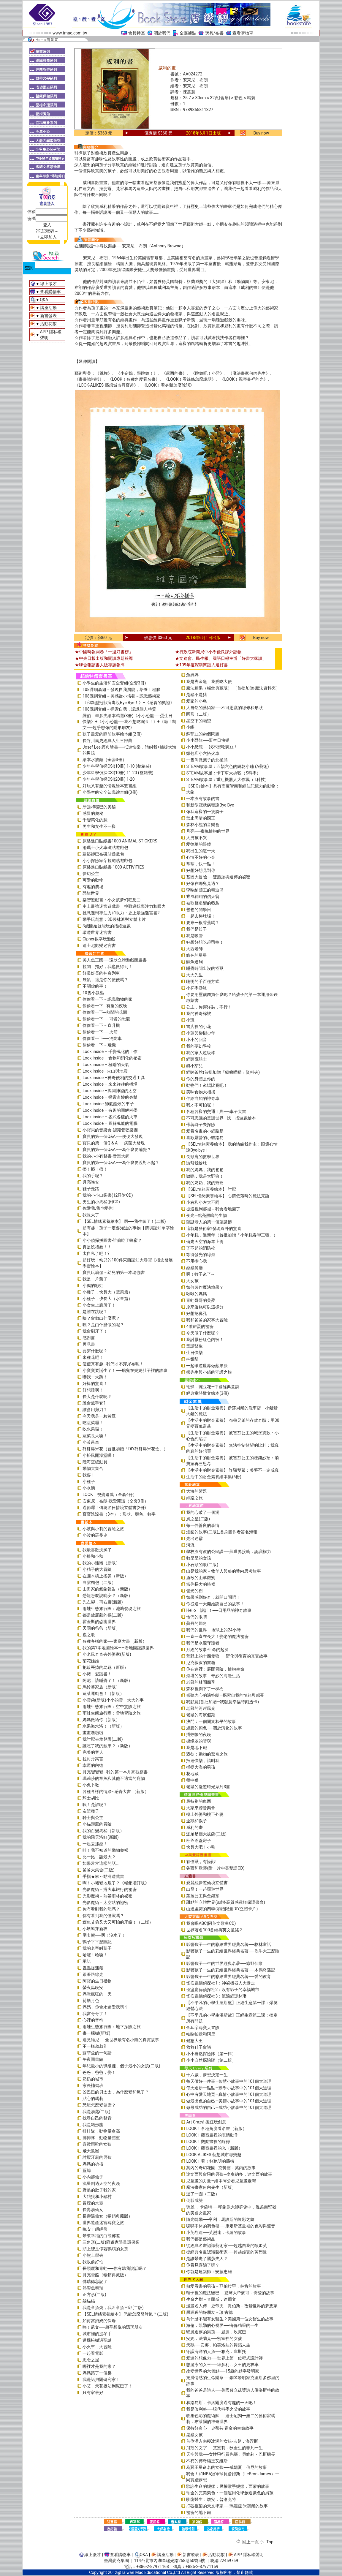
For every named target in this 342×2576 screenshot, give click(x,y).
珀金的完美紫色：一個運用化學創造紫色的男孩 (229, 2492)
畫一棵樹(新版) (96, 2033)
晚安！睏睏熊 (95, 2229)
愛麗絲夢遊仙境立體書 (207, 1882)
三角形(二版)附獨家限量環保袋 (111, 2242)
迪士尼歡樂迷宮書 (99, 945)
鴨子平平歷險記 (97, 1941)
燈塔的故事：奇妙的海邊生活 (213, 1675)
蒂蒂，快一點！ (200, 863)
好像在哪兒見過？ (202, 883)
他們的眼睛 (196, 1616)
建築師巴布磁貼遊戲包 (103, 854)
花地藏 (192, 1773)
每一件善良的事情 (202, 1525)
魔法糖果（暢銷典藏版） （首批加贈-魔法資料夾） (233, 688)
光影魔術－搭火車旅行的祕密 (110, 1889)
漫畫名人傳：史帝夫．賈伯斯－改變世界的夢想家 (232, 2305)
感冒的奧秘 (93, 813)
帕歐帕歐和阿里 (200, 2034)
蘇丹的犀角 (196, 1623)
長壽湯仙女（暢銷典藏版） (107, 2216)
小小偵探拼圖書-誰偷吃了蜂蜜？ (112, 1240)
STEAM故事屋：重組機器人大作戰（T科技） (227, 779)
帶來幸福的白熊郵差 (101, 2235)
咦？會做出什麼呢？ (101, 1318)
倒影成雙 (194, 2200)
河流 (190, 1545)
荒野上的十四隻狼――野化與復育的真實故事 (226, 1656)
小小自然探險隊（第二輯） (211, 2060)
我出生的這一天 (200, 850)
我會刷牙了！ (95, 1331)
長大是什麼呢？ (97, 1396)
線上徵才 (48, 283)
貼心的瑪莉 (93, 2098)
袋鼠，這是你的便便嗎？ (105, 979)
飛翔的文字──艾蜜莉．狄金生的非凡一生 (224, 2447)
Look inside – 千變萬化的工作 (110, 1051)
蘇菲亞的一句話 (97, 2052)
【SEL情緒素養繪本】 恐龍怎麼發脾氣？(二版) (125, 2314)
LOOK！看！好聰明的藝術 (210, 2161)
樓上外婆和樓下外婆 (205, 1814)
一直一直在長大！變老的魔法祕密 (217, 1636)
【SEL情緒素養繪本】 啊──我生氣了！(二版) (124, 1221)
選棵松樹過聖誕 (97, 2340)
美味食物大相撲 (200, 1091)
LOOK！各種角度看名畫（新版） (216, 2128)
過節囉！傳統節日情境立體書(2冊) (114, 1507)
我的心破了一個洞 (202, 1512)
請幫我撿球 (196, 1163)
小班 (190, 1020)
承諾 (87, 1961)
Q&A (44, 299)
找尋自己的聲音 (97, 2118)
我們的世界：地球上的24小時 (213, 1630)
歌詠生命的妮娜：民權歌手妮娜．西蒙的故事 (227, 2486)
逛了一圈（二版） (202, 2193)
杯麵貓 (192, 1359)
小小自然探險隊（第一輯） (211, 2053)
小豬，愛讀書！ (97, 1674)
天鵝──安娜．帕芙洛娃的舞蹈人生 (218, 2345)
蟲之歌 (89, 1634)
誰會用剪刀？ (95, 1409)
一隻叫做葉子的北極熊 (207, 760)
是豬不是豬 (196, 694)
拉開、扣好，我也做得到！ (107, 966)
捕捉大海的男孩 (200, 1767)
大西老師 (194, 948)
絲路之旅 (194, 1497)
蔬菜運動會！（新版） (103, 1693)
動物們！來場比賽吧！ (207, 1085)
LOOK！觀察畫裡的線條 (208, 2141)
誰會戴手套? (94, 1403)
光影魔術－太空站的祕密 (105, 1902)
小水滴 (89, 1488)
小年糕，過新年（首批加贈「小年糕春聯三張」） (232, 1235)
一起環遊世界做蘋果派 (207, 1365)
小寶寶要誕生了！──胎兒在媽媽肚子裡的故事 (125, 1370)
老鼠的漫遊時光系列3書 (208, 1786)
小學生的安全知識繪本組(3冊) (110, 792)
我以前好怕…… (96, 2261)
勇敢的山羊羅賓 (200, 1577)
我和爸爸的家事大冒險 (207, 1320)
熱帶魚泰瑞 (93, 2288)
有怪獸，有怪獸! (201, 1861)
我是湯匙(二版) (96, 2111)
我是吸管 (194, 935)
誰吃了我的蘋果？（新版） (107, 1745)
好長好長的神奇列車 (101, 973)
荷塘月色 (91, 2000)
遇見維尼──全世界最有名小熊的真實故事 (121, 2039)
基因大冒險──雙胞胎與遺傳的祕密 (218, 877)
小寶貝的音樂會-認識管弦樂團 (110, 1130)
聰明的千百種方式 (202, 981)
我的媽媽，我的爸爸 (205, 1169)
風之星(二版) (198, 1518)
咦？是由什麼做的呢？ (103, 1324)
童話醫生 (194, 1346)
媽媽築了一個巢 (97, 2373)
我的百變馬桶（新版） (103, 1830)
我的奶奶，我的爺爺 (205, 1182)
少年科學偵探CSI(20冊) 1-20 (109, 779)
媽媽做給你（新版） (101, 1719)
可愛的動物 (93, 880)
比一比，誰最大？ (99, 1856)
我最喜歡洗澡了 (97, 1549)
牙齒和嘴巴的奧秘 (99, 806)
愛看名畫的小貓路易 (205, 1131)
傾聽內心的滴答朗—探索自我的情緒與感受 (225, 1695)
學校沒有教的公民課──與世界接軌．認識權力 (228, 1551)
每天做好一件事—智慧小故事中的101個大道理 (228, 2081)
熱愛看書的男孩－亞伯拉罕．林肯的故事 (223, 2286)
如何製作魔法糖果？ (205, 1287)
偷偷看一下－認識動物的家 (107, 999)
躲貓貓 (89, 2301)
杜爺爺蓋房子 (198, 1840)
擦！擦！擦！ (95, 1169)
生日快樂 (194, 1352)
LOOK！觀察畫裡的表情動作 (212, 2135)
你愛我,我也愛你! (98, 1208)
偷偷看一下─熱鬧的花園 (105, 1012)
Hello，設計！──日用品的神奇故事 (218, 1610)
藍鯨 (87, 2170)
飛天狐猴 (91, 2150)
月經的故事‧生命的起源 (207, 1649)
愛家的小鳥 (196, 701)
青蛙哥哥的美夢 (200, 1300)
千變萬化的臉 (95, 819)
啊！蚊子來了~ (200, 1274)
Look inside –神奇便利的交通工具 (114, 1077)
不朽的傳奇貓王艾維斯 (207, 2460)
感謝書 (89, 1337)
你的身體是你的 (200, 1078)
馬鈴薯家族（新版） (101, 1687)
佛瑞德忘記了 (95, 2281)
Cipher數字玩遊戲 (99, 939)
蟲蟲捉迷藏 (93, 1967)
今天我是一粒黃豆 (99, 1416)
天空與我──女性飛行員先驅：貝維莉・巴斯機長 (230, 2454)
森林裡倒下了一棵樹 (205, 1688)
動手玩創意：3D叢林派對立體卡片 (114, 919)
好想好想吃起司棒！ (205, 942)
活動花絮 (48, 323)
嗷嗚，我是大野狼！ (205, 1176)
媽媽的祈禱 (93, 2163)
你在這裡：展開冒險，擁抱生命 (215, 1669)
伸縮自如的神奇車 (202, 1098)
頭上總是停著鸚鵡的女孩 (105, 2248)
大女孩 (192, 1280)
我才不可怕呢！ (200, 1105)
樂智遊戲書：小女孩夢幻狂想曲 (112, 899)
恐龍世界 (91, 893)
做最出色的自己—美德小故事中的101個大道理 (228, 2101)
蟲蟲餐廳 (194, 1267)
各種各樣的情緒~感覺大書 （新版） (116, 1791)
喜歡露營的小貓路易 (205, 1137)
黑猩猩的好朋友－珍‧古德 (209, 2312)
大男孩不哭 (196, 837)
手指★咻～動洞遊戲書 (103, 1876)
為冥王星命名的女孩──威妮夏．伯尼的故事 (226, 2467)
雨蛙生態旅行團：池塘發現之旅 (112, 1608)
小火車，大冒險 (97, 2346)
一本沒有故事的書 (202, 798)
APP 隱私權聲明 (249, 2554)
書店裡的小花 (198, 1026)
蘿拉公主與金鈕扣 (202, 1895)
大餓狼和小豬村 (97, 2196)
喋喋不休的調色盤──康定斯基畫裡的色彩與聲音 (230, 2226)
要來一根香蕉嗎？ (202, 922)
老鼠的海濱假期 (200, 1714)
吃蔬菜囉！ (93, 1422)
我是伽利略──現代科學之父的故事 (218, 2409)
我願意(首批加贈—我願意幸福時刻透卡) (222, 1701)
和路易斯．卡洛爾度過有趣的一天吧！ (221, 2402)
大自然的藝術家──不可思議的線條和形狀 (224, 707)
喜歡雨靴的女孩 (97, 2144)
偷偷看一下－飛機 (99, 1045)
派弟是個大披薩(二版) (206, 1834)
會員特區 (136, 33)
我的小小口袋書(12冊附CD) (108, 1195)
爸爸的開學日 (198, 909)
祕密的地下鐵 (198, 2512)
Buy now (261, 133)
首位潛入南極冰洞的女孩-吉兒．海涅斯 (222, 2441)
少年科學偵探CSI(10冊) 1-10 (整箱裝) (117, 766)
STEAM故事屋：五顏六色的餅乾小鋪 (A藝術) (227, 766)
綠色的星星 (196, 955)
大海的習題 (196, 1491)
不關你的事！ (95, 986)
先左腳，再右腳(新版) (103, 1602)
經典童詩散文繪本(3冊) (207, 1393)
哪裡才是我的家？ (99, 2366)
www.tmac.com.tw (70, 33)
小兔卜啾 (91, 1785)
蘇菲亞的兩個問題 (202, 733)
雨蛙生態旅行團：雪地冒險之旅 (112, 1713)
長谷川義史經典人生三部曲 (107, 740)
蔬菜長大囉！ (95, 1435)
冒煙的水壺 (93, 2203)
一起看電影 (93, 2353)
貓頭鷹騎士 (196, 1059)
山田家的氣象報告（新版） (107, 1589)
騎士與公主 (93, 1817)
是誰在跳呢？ (95, 1311)
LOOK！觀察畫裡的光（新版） (214, 2148)
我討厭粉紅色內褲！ (205, 1339)
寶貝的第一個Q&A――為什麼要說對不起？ (121, 1162)
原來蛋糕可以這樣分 (205, 1306)
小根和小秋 (93, 1556)
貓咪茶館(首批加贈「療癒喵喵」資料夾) (223, 1072)
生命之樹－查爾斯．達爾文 (211, 2299)
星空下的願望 (198, 720)
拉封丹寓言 (93, 1758)
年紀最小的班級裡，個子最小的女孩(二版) (121, 2065)
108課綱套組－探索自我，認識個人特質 (119, 709)
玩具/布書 (214, 33)
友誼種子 (91, 1811)
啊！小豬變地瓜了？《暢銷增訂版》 (116, 1883)
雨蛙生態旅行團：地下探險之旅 (112, 2026)
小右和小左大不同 (202, 1202)
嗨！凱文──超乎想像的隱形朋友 (112, 2327)
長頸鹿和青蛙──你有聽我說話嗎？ (115, 2268)
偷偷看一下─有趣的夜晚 (105, 1005)
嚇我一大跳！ (95, 1377)
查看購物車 (242, 33)
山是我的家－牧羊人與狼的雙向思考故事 (223, 1571)
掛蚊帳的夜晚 (198, 1734)
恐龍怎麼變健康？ (99, 2105)
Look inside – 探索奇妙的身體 (110, 1097)
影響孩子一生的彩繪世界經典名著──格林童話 (228, 1944)
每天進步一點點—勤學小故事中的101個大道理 (228, 2087)
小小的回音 (196, 1039)
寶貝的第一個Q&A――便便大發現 (113, 1136)
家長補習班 (93, 2085)
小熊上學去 (93, 2255)
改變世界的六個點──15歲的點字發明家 (222, 2371)
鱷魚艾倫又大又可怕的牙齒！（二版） (118, 1922)
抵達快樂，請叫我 (202, 1760)
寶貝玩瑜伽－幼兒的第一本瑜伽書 (114, 1272)
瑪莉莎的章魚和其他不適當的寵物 (114, 1778)
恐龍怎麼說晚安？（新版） (107, 1595)
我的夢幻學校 (198, 1046)
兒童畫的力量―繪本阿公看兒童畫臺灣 (221, 2180)
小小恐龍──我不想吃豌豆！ (212, 746)
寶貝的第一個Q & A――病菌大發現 (114, 1143)
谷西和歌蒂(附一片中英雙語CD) (215, 1868)
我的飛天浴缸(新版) (101, 1837)
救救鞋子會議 (198, 2047)
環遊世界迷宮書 (97, 932)
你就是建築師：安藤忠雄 (209, 2271)
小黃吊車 (91, 1442)
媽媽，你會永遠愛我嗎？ (105, 2007)
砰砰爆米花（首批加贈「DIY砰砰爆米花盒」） (125, 1448)
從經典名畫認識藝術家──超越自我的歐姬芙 (226, 2245)
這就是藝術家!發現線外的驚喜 (213, 1228)
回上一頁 (250, 2541)
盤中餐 (192, 1780)
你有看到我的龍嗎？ (101, 1909)
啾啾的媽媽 (196, 1293)
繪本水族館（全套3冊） (104, 759)
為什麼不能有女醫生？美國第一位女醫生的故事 (229, 2318)
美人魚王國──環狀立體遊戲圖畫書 (115, 960)
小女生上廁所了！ (99, 1305)
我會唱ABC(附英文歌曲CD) (211, 1923)
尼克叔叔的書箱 (200, 1662)
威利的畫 (194, 1827)
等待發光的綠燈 (200, 1254)
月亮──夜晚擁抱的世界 (207, 831)
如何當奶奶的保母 (99, 2320)
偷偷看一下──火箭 (100, 1032)
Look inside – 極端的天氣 (106, 1064)
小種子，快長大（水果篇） (107, 1298)
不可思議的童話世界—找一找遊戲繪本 (221, 1118)
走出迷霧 (194, 1538)
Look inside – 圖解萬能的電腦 (110, 1123)
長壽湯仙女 (93, 2209)
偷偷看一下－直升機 (101, 1025)
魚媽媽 (192, 675)
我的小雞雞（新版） (101, 1562)
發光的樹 (194, 1590)
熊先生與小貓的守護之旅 (209, 1372)
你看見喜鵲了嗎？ (202, 2265)
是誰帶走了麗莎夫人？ (207, 2258)
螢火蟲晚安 (93, 1987)
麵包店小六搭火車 (202, 753)
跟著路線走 (93, 1974)
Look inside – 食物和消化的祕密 (112, 1058)
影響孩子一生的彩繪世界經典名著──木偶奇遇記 (230, 1970)
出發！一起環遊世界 (205, 1889)
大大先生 (194, 974)
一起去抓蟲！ (95, 1843)
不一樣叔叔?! (94, 2046)
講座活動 (48, 307)
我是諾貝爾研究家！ (101, 2379)
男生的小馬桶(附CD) (101, 1201)
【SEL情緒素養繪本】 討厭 (211, 1189)
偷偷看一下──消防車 (102, 1038)
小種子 (89, 1481)
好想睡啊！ (93, 1390)
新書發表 (48, 315)
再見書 (89, 1344)
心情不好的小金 (200, 857)
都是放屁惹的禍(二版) (103, 1615)
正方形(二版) (94, 2294)
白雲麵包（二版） (99, 1582)
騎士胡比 (91, 1798)
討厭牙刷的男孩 (97, 2157)
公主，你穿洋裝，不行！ (209, 1007)
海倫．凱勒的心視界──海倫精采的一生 (222, 2325)
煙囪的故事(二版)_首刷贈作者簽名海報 (221, 1532)
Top (269, 2541)
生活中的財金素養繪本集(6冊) (213, 1476)
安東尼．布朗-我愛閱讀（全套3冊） (115, 1501)
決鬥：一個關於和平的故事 (211, 1721)
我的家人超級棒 (200, 1052)
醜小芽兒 (194, 1065)
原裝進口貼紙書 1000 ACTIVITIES (113, 867)
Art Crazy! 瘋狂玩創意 (206, 2122)
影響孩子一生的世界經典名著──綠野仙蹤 (224, 1963)
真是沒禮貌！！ (97, 1246)
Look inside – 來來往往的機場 (110, 1084)
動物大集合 (93, 1468)
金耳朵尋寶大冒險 (202, 2027)
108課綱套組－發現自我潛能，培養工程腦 (121, 689)
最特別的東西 (198, 1801)
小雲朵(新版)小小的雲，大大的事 (113, 1700)
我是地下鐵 (196, 1747)
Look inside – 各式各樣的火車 (110, 1116)
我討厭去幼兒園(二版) (103, 1739)
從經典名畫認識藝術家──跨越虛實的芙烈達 (226, 2252)
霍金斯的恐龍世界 (99, 1621)
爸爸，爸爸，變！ (99, 2072)
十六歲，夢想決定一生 (207, 2074)
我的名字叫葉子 (97, 1948)
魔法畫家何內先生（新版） (211, 2187)
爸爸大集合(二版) (99, 1869)
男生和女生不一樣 (99, 826)
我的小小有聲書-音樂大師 (106, 1156)
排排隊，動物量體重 (101, 2137)
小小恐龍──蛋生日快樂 (207, 740)
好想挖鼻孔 (196, 1313)
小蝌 (190, 727)
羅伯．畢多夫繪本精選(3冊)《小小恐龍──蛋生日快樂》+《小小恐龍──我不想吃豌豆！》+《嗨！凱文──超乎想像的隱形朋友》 (129, 721)
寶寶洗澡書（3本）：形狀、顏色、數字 (119, 1514)
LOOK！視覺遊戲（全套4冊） (110, 1494)
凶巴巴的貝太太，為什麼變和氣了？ (116, 2092)
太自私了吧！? (96, 1253)
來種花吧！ (93, 1357)
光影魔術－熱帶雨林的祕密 (107, 1896)
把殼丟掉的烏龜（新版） (105, 1667)
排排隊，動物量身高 (101, 2131)
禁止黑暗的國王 (200, 818)
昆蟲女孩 (194, 2434)
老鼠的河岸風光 (200, 1708)
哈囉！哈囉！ (95, 1954)
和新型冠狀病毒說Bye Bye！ (212, 805)
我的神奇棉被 (198, 1013)
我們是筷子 (196, 929)
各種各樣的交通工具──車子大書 (216, 1111)
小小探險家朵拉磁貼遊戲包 (107, 860)
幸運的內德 (93, 1765)
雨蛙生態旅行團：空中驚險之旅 (112, 1706)
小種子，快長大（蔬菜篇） (107, 1292)
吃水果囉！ (93, 1429)
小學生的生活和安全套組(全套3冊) (114, 683)
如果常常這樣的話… (100, 1863)
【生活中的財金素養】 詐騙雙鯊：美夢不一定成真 (232, 1470)
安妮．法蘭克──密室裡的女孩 (214, 2338)
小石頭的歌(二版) (202, 1564)
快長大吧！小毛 (200, 1847)
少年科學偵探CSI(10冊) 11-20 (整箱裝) (118, 772)
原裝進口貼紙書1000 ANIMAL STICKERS (120, 841)
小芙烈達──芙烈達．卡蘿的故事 (216, 2232)
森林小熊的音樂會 (202, 824)
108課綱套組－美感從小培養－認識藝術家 (121, 696)
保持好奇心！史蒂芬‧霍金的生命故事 (220, 2428)
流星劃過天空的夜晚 (101, 2183)
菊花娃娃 (91, 1660)
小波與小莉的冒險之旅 (103, 1528)
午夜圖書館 (93, 2059)
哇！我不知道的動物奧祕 (105, 1850)
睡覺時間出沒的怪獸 (205, 968)
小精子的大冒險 (97, 1569)
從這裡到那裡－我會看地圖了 (213, 1208)
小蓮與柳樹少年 (200, 1033)
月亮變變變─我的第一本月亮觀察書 (115, 1771)
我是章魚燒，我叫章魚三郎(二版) (113, 2307)
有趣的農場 (93, 886)
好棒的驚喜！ (95, 1383)
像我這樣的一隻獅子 (205, 811)
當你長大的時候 (200, 1584)
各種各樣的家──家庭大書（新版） (115, 1641)
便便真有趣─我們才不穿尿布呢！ (113, 1363)
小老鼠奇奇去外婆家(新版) (107, 1654)
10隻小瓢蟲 (93, 992)
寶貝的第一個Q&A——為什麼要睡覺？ (117, 1149)
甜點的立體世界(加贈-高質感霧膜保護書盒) (225, 1902)
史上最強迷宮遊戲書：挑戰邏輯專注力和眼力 (124, 906)
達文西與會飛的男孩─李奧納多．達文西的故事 (229, 2174)
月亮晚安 (91, 1182)
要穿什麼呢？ (95, 1350)
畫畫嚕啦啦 (93, 1732)
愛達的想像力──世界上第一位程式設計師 (224, 2358)
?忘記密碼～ (47, 231)
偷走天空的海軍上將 (205, 1241)
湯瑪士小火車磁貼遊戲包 (105, 847)
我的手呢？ (93, 1175)
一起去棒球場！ (200, 916)
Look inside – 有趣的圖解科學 (110, 1110)
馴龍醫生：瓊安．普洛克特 (211, 2499)
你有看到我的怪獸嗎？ (103, 1915)
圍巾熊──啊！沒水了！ (104, 1935)
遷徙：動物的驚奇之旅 (207, 1754)
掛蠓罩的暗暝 (198, 1741)
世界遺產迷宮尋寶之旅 (103, 2222)
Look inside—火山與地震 (105, 1071)
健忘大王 (194, 2040)
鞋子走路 (91, 1188)
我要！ (89, 1475)
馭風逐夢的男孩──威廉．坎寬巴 (216, 2332)
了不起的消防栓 (200, 1248)
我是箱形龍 (93, 2124)
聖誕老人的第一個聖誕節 (209, 1222)
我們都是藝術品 (200, 2239)
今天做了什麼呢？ (202, 1333)
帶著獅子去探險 (200, 1124)
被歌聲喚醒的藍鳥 (202, 903)
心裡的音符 (93, 2020)
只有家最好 (93, 2392)
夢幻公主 (91, 873)
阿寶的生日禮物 (97, 1981)
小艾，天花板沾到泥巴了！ (107, 2386)
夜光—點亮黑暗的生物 (206, 1215)
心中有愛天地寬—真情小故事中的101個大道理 (228, 2094)
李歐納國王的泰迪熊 (205, 890)
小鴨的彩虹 (93, 1285)
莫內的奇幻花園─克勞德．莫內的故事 (221, 2167)
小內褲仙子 (93, 2177)
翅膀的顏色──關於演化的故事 (214, 1728)
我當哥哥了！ (95, 2013)
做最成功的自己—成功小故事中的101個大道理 (228, 2107)
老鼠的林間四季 (200, 1682)
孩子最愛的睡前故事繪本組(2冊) (112, 734)
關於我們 (162, 33)
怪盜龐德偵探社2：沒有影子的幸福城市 (222, 1989)
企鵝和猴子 (196, 1820)
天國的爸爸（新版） (101, 1628)
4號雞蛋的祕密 (199, 1326)
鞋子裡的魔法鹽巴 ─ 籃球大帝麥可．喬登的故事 (230, 2292)
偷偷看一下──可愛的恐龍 (106, 1018)
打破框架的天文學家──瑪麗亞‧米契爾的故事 (226, 2506)
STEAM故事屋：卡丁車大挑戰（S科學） (223, 773)
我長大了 (91, 1214)
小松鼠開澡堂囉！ (99, 1455)
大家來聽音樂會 (200, 1807)
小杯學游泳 (196, 988)
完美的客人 (93, 1752)
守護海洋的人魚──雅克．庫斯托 (216, 2351)
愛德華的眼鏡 (198, 844)
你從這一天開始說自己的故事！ (215, 1603)
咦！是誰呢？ (95, 1804)
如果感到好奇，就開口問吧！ (213, 1597)
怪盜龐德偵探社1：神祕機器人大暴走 (220, 1983)
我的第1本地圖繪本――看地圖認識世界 (118, 1647)
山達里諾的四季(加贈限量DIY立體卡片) (222, 1908)
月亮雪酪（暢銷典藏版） (105, 2275)
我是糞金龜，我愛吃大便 (209, 681)
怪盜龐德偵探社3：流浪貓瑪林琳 (216, 1996)
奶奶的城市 (93, 2079)
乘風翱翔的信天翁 (202, 896)
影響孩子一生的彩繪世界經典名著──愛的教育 (228, 1976)
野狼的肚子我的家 (99, 2190)
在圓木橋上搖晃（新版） (105, 1576)
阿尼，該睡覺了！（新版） (107, 1680)
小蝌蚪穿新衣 (95, 1928)
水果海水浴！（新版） (103, 1726)
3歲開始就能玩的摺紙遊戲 (107, 925)
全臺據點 (188, 33)
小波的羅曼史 (95, 1535)
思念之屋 (91, 2359)
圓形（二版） (198, 714)
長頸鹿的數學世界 (202, 1156)
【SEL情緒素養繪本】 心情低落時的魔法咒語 (227, 1195)
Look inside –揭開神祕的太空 (110, 1090)
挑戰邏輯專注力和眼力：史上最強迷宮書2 (121, 912)
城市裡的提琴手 (97, 2333)
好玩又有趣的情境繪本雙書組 (110, 785)
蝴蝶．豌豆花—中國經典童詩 (212, 1386)
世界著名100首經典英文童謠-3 (214, 1929)
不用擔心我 (196, 1261)
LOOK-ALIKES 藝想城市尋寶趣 (213, 2154)
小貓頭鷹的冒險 (97, 1824)
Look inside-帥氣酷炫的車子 (108, 1103)
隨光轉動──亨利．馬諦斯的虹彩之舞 (220, 2219)
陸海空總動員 (95, 1461)
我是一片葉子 (95, 1279)
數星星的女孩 (198, 1558)
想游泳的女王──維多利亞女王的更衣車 (222, 2364)
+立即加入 (47, 237)
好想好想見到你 (200, 870)
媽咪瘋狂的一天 (97, 1994)
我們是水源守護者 (202, 1643)
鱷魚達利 (194, 961)
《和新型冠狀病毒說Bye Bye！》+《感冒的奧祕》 (128, 702)
